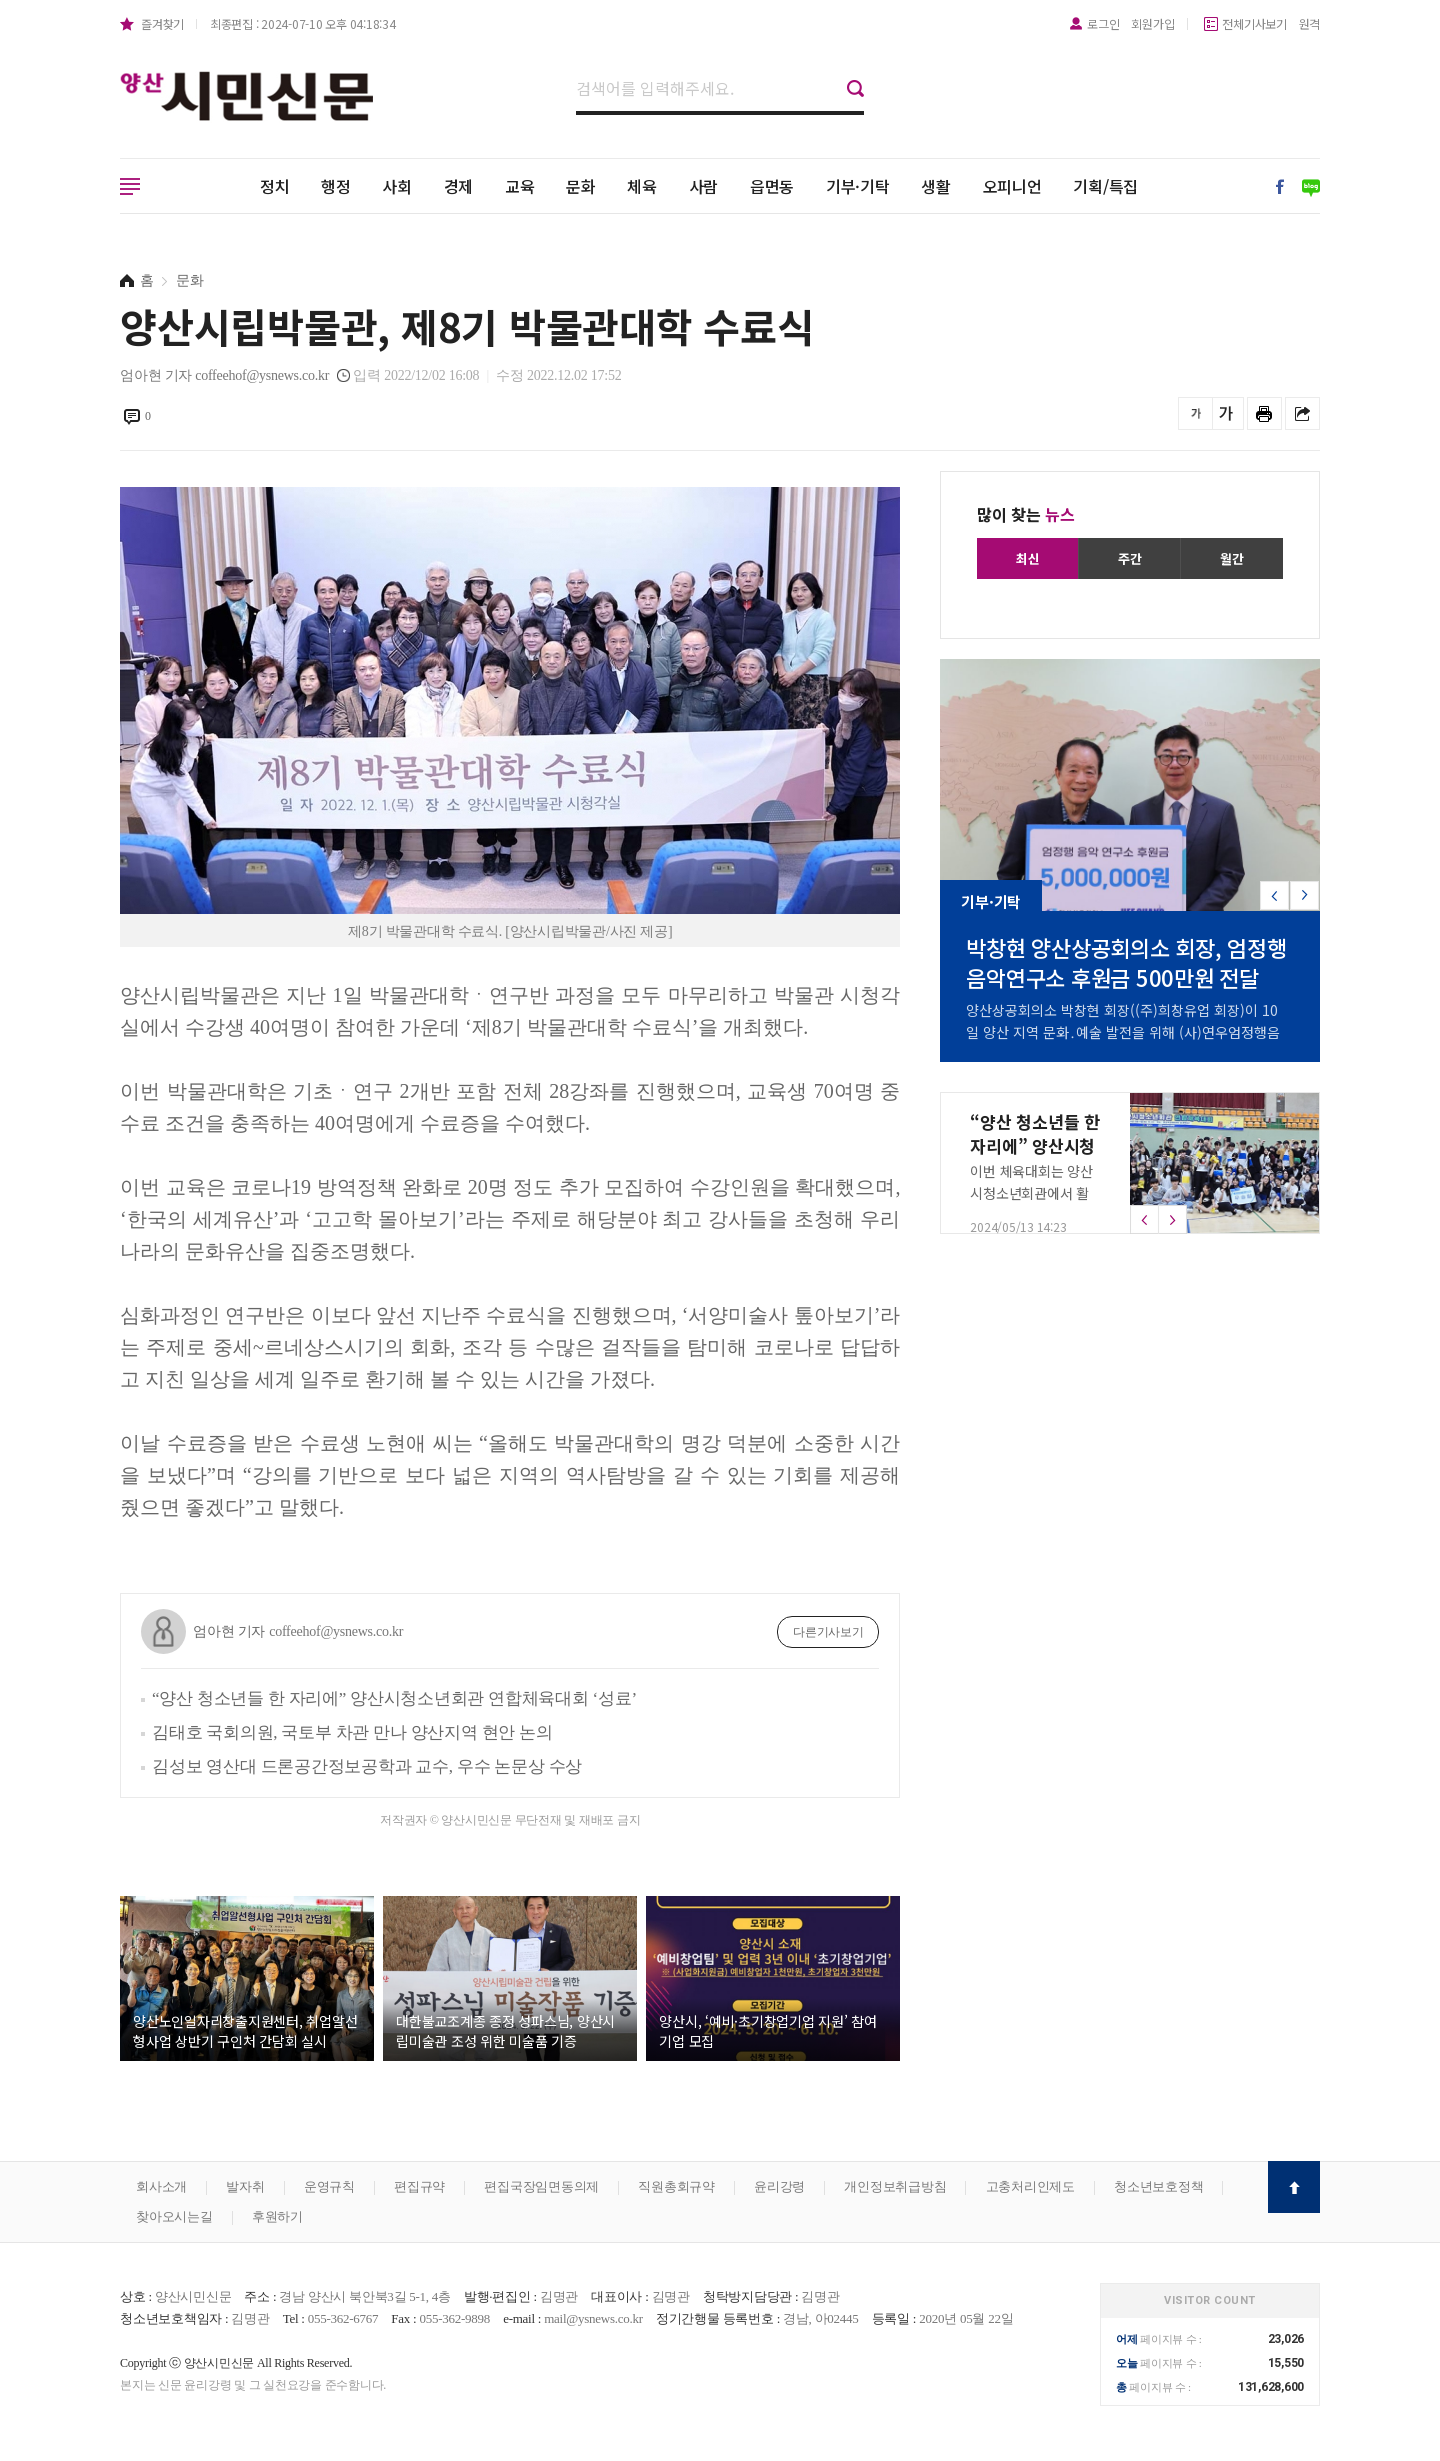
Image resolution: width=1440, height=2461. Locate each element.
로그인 (1103, 23)
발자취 (245, 2186)
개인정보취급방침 (895, 2186)
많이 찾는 (1026, 514)
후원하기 (277, 2216)
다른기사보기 (828, 1632)
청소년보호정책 (1158, 2186)
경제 (459, 186)
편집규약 (419, 2186)
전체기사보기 (1254, 23)
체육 (642, 186)
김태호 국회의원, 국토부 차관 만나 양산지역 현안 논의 (352, 1732)
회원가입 (1152, 23)
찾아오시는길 (174, 2216)
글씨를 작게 (1195, 413)
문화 (581, 186)
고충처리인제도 (1030, 2186)
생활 (936, 186)
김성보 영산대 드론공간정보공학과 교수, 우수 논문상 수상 (367, 1766)
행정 (336, 186)
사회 (397, 186)
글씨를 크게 (1226, 413)
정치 (275, 186)
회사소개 (161, 2186)
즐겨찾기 (162, 23)
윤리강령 (779, 2186)
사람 (704, 186)
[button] (1304, 895)
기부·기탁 (858, 186)
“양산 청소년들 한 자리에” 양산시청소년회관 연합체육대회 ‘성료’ (394, 1698)
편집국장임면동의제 (541, 2186)
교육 (520, 186)
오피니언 (1012, 186)
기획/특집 (1105, 186)
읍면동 (772, 186)
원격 (1310, 23)
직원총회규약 (676, 2186)
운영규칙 (329, 2186)
